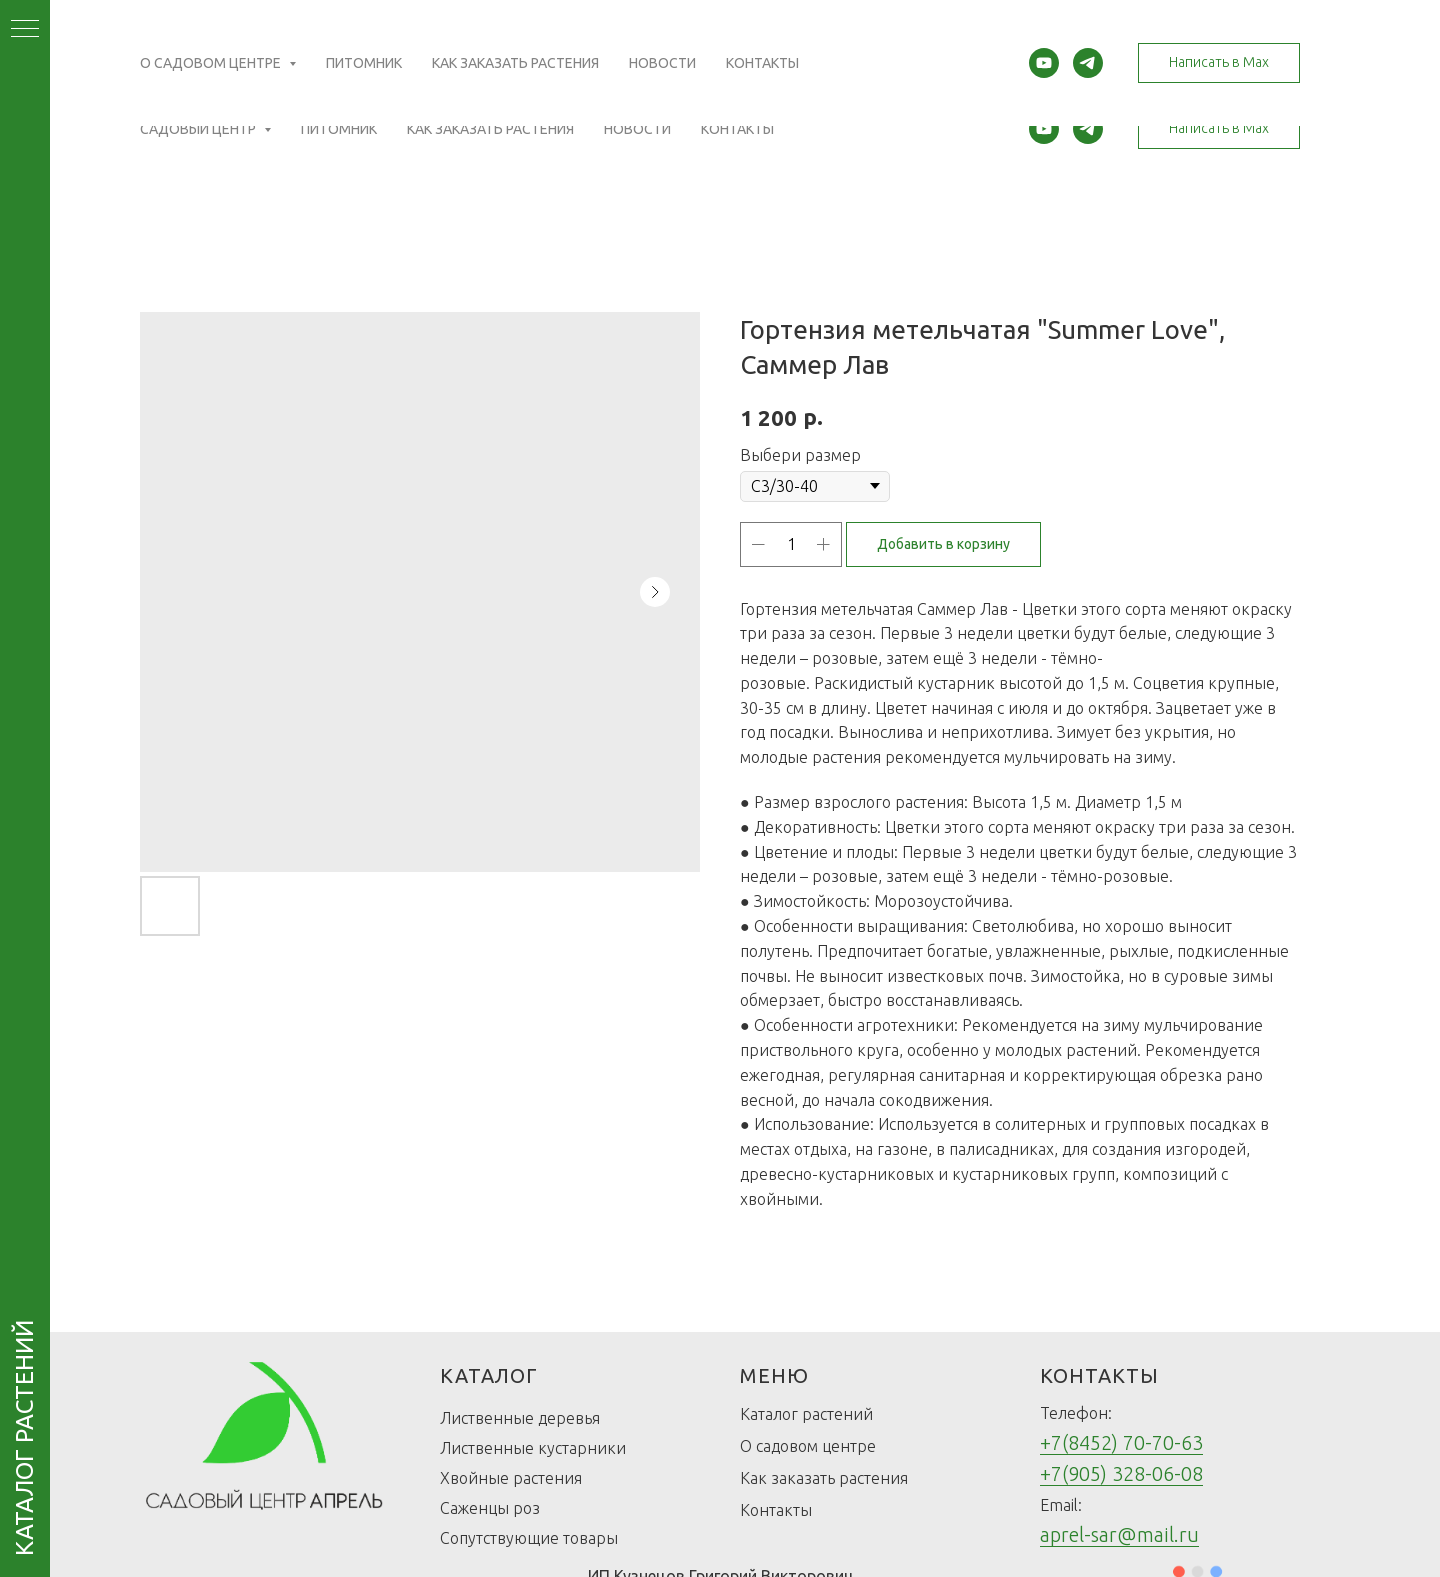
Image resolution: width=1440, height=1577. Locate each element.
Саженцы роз (490, 1508)
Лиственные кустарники (533, 1448)
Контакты (737, 129)
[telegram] (1088, 129)
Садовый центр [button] (199, 129)
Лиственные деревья (520, 1418)
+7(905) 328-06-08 (1121, 1473)
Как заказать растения (490, 129)
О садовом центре (808, 1446)
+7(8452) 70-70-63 (1121, 1442)
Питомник (339, 129)
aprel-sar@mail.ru (1119, 1534)
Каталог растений (806, 1414)
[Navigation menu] (25, 30)
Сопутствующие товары (529, 1538)
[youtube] (1044, 129)
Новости (637, 129)
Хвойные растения (511, 1478)
